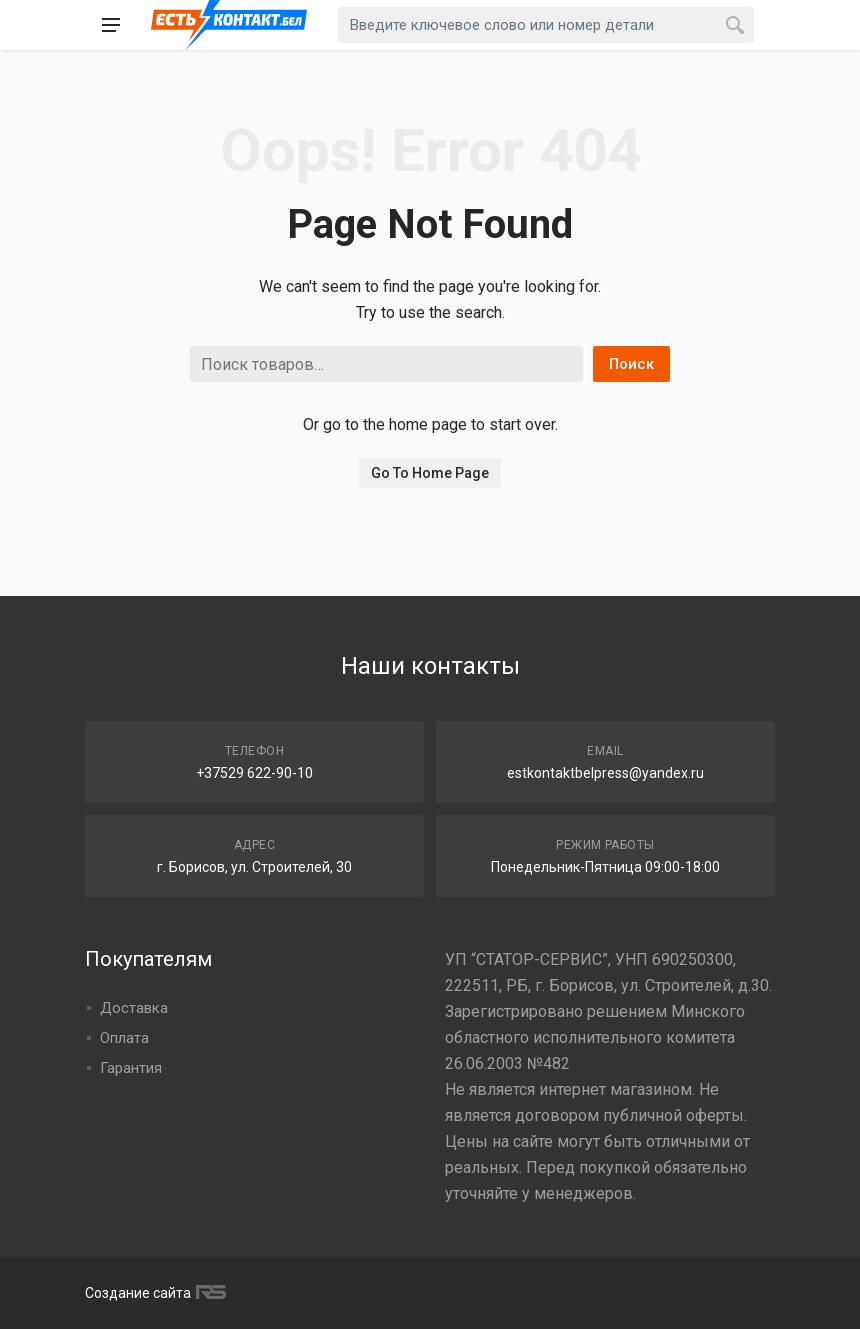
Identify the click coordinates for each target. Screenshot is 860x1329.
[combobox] (546, 25)
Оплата (124, 1038)
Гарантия (131, 1068)
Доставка (134, 1008)
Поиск (631, 364)
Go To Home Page (430, 473)
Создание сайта (153, 1293)
